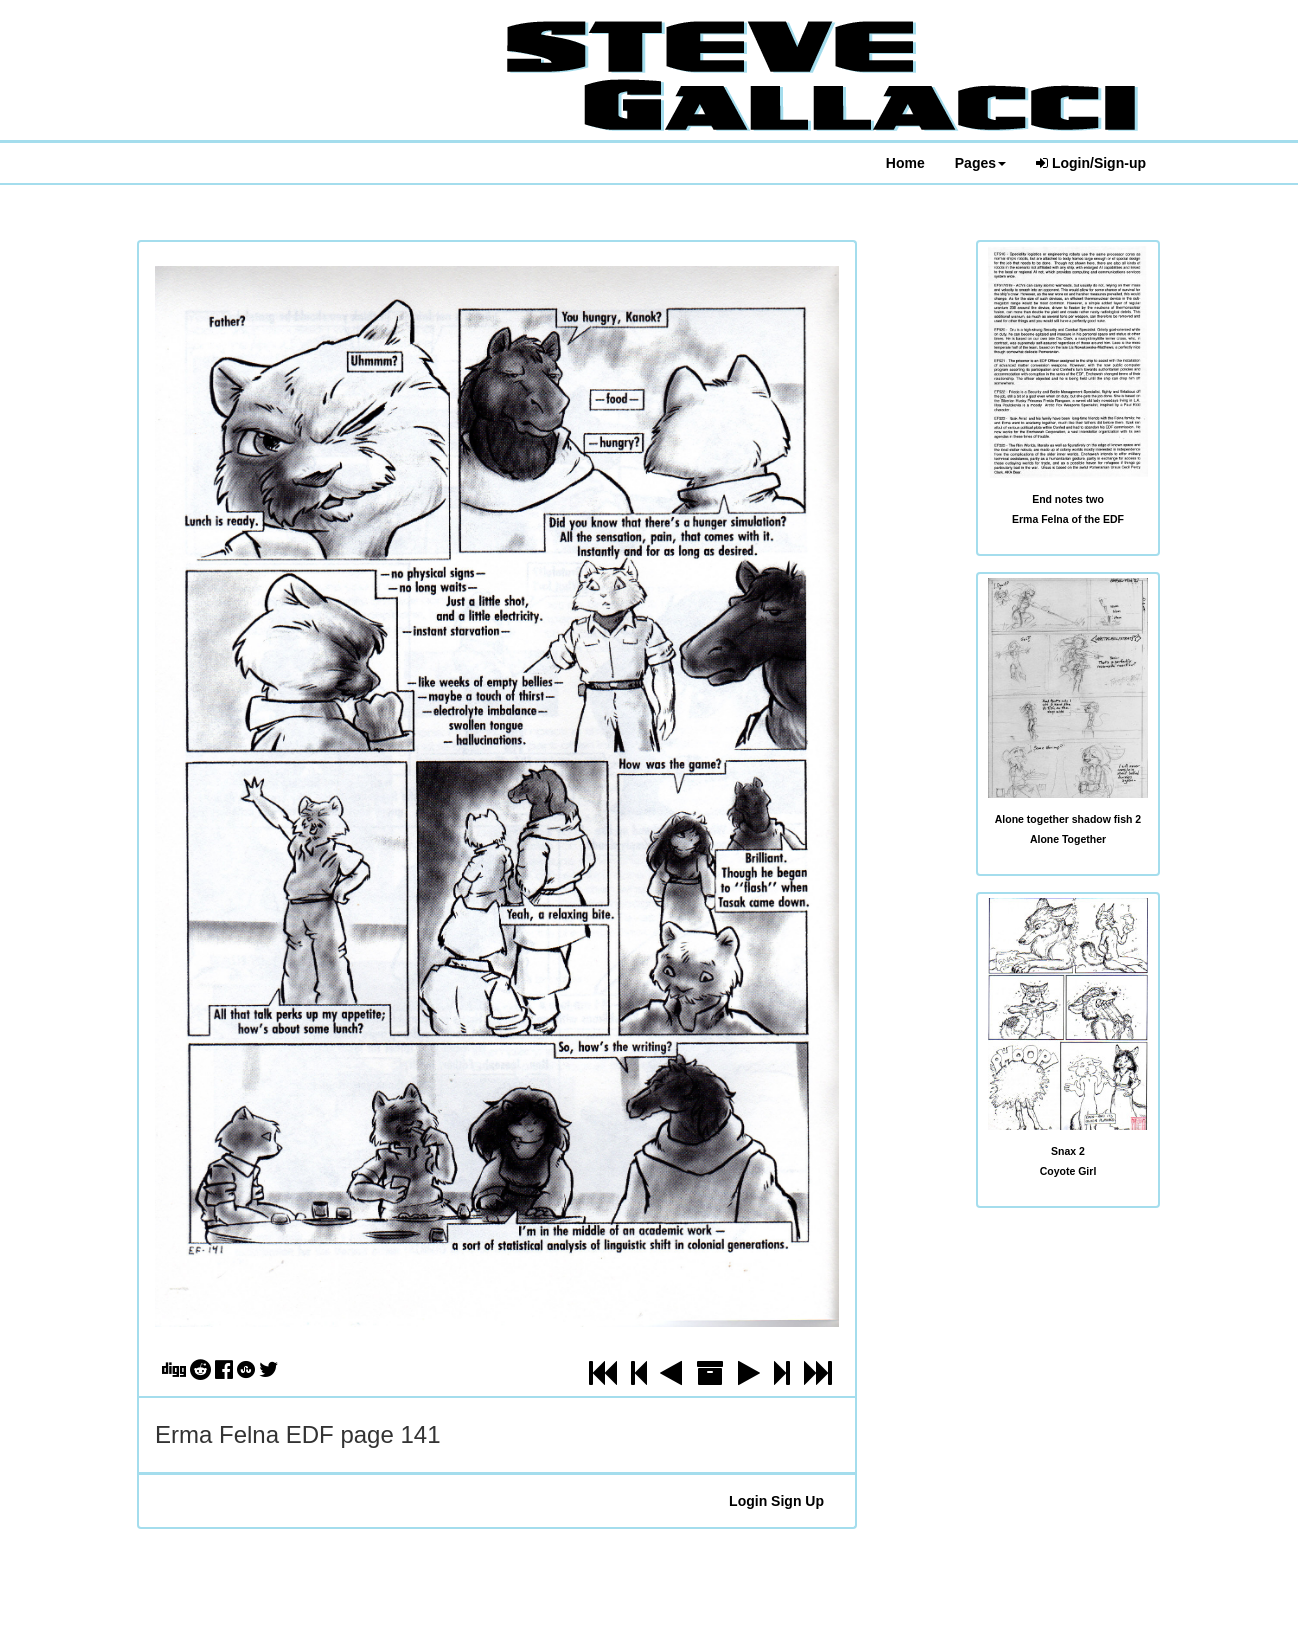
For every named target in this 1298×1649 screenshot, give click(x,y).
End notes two (1068, 499)
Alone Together (1068, 839)
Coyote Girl (1068, 1171)
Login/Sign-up (1091, 163)
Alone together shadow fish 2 (1068, 819)
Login (748, 1501)
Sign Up (797, 1501)
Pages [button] (980, 163)
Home (905, 163)
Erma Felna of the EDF (1068, 519)
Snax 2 (1068, 1151)
